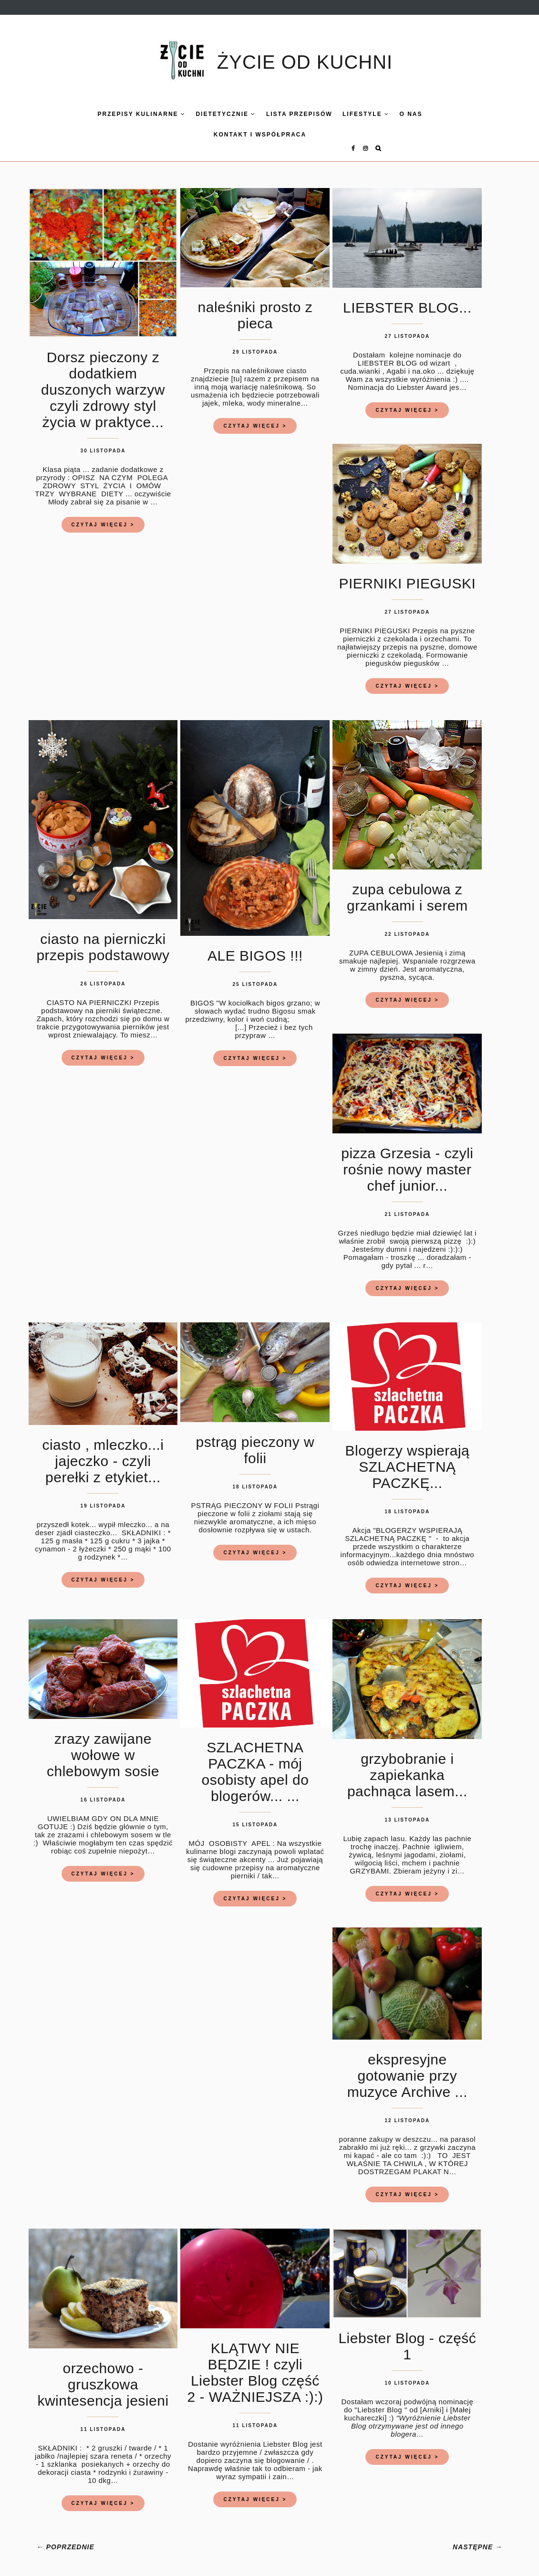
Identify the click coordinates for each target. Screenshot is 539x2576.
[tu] (236, 370)
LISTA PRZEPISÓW (279, 114)
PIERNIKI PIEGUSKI (407, 575)
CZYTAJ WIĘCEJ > (103, 516)
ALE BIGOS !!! (255, 947)
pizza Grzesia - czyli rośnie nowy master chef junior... (407, 1161)
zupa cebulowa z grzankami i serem (407, 889)
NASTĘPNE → (477, 2538)
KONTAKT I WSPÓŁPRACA (239, 134)
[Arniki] (432, 2401)
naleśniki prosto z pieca (255, 307)
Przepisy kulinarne (121, 114)
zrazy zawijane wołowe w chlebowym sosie (103, 1746)
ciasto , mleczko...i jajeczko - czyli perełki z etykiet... (103, 1452)
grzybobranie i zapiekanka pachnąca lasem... (407, 1766)
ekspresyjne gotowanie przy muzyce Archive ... (407, 2067)
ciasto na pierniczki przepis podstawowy (102, 938)
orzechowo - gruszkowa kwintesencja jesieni (102, 2376)
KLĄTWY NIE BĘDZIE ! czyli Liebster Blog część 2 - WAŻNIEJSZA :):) (255, 2364)
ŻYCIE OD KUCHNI (305, 62)
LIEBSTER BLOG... (407, 299)
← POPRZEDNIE (65, 2538)
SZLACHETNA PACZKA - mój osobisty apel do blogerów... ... (255, 1763)
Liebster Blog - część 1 (407, 2338)
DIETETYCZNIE (206, 114)
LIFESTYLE (345, 114)
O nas (390, 114)
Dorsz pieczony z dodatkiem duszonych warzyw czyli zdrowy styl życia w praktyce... (103, 381)
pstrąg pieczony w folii (255, 1441)
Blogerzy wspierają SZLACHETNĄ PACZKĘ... (407, 1458)
